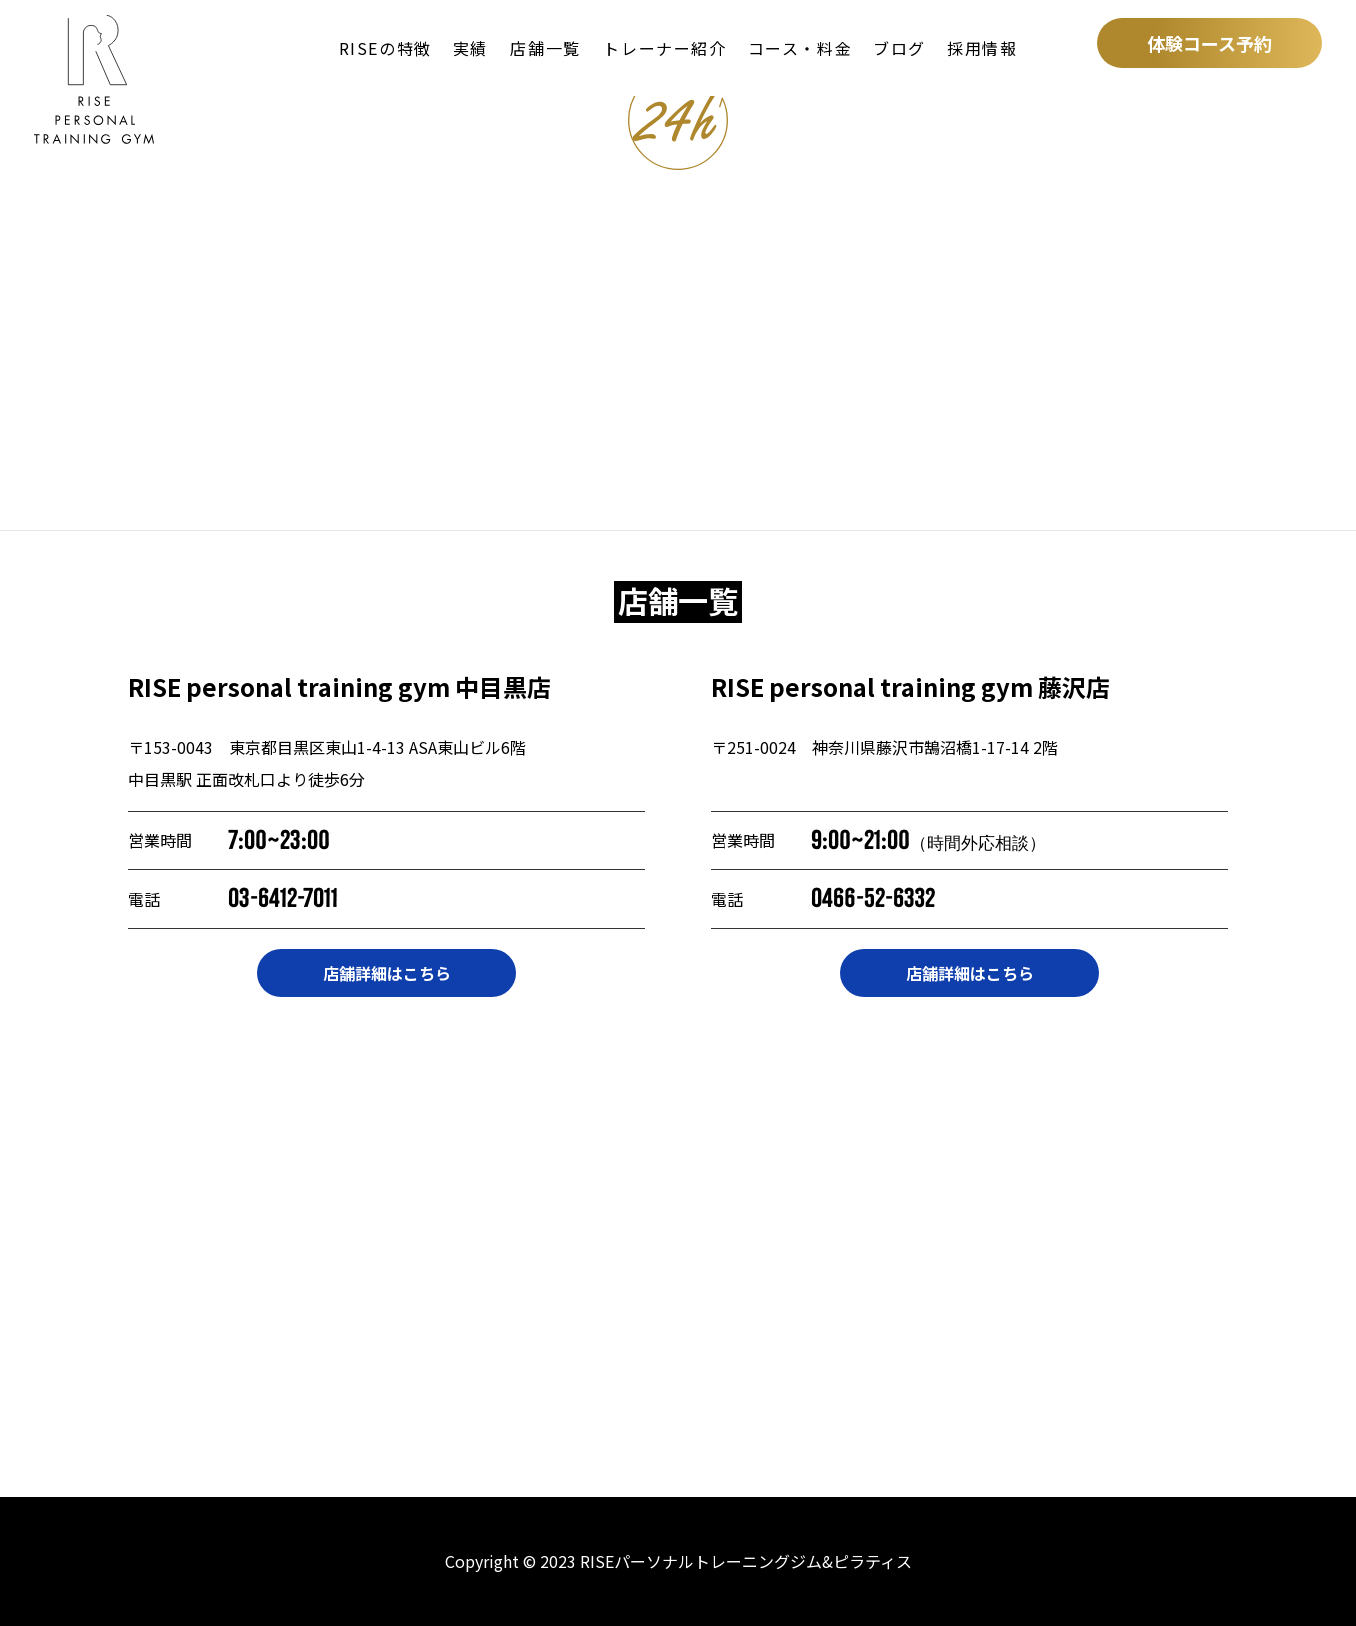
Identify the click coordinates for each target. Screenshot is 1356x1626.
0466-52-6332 (873, 898)
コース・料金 (800, 48)
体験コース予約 (1209, 43)
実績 (470, 48)
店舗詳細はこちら (387, 973)
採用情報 (982, 48)
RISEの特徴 (385, 48)
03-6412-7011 (283, 898)
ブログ (899, 48)
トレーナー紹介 (664, 48)
